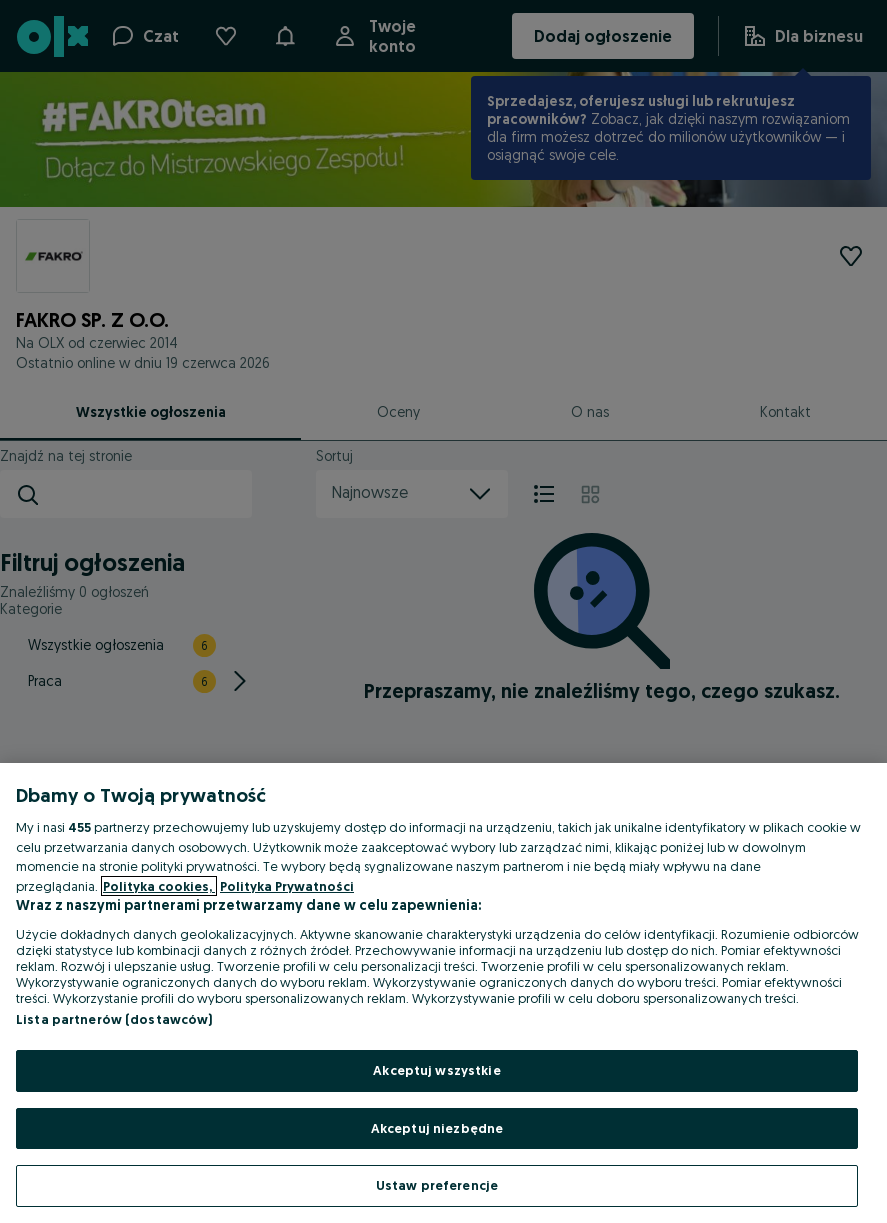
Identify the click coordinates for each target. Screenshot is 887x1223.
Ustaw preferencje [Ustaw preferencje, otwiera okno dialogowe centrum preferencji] (437, 1185)
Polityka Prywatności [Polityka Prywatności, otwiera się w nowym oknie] (287, 886)
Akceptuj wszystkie (436, 1070)
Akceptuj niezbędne (437, 1128)
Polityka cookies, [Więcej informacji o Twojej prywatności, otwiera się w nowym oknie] (159, 886)
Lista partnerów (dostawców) (114, 1019)
